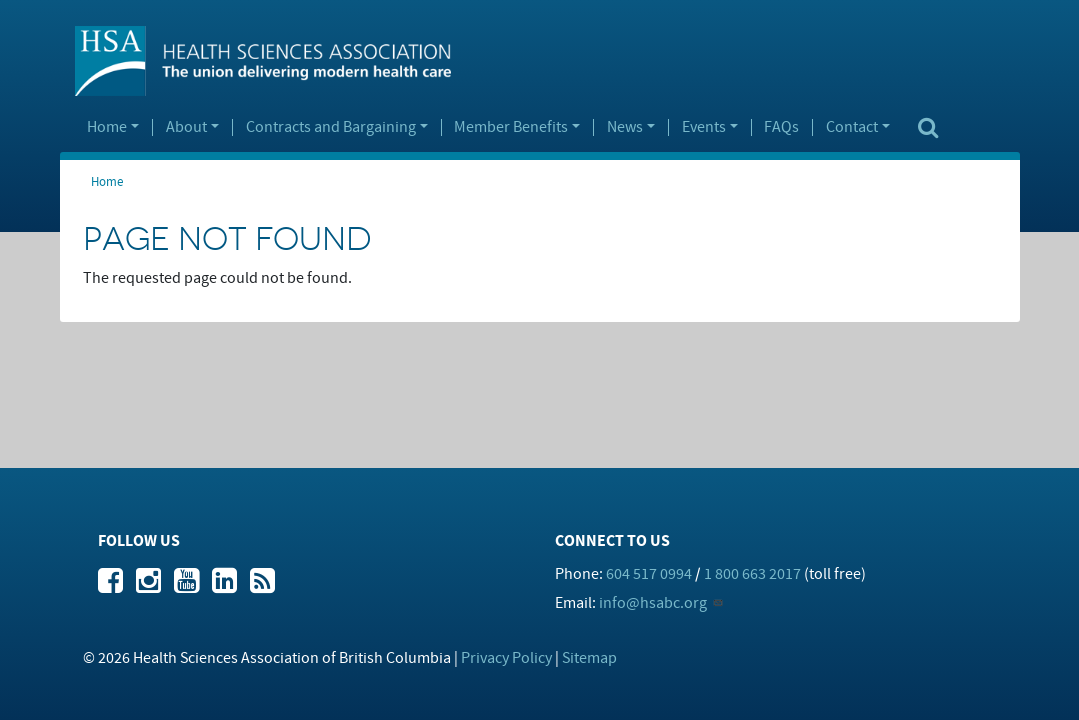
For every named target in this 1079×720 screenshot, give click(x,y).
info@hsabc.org (653, 603)
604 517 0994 (649, 574)
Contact (852, 128)
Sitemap (589, 658)
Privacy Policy (506, 658)
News (625, 128)
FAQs (781, 128)
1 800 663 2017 (752, 574)
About (186, 128)
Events (704, 128)
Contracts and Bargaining (331, 128)
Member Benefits (511, 128)
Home (107, 128)
